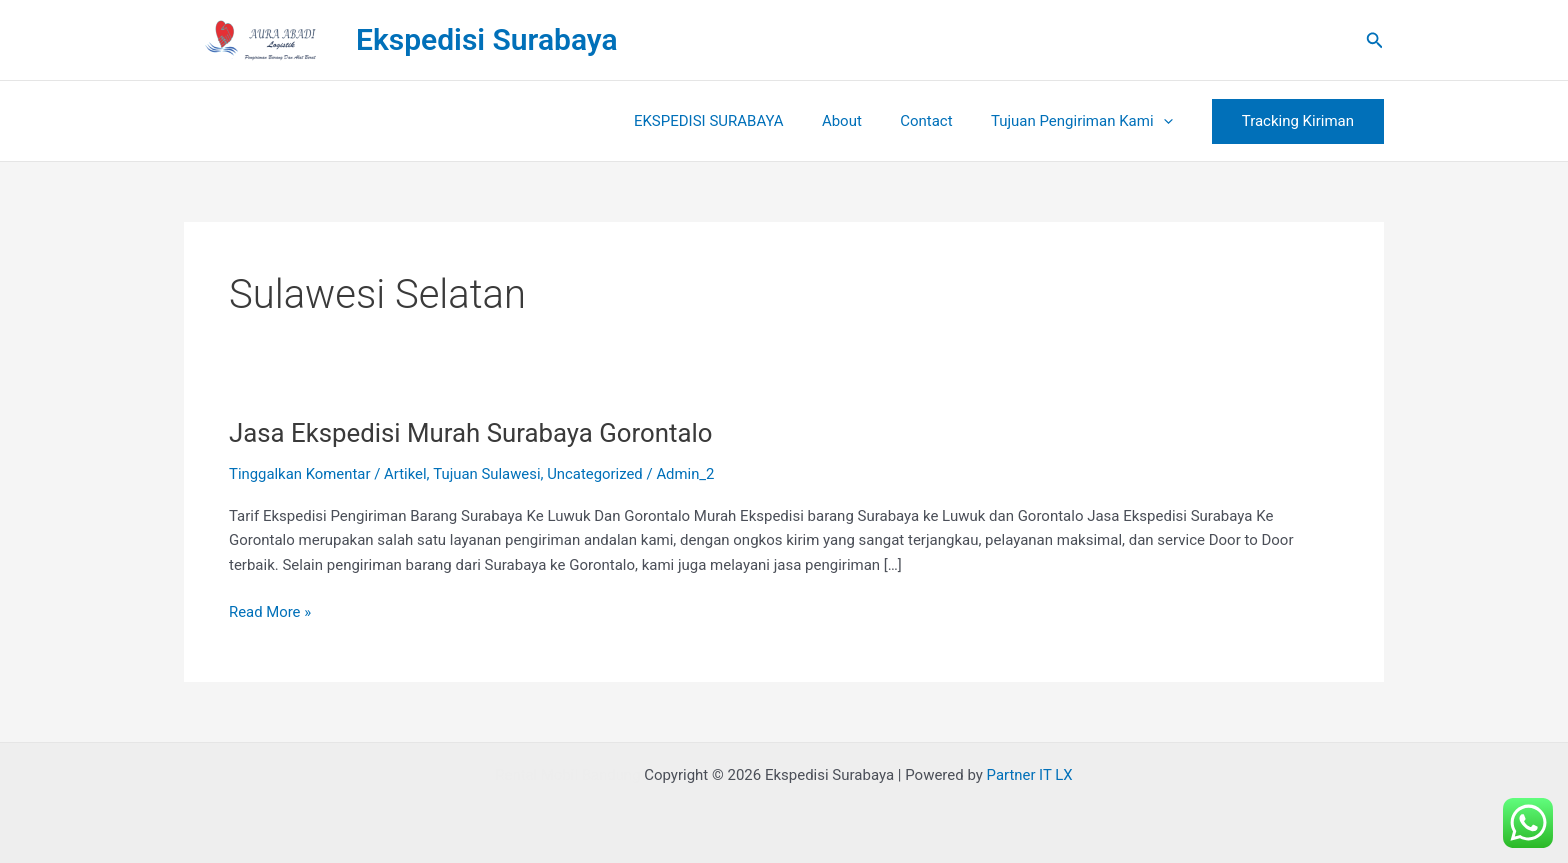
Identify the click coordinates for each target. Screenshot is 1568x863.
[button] (1375, 40)
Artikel (406, 474)
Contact (939, 121)
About (863, 121)
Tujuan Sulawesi (489, 474)
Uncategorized (597, 474)
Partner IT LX (1030, 775)
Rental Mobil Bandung (567, 775)
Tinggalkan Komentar (300, 474)
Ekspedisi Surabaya (487, 39)
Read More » (270, 610)
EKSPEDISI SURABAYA (738, 121)
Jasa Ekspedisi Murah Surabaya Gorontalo (472, 433)
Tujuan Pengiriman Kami (1086, 121)
